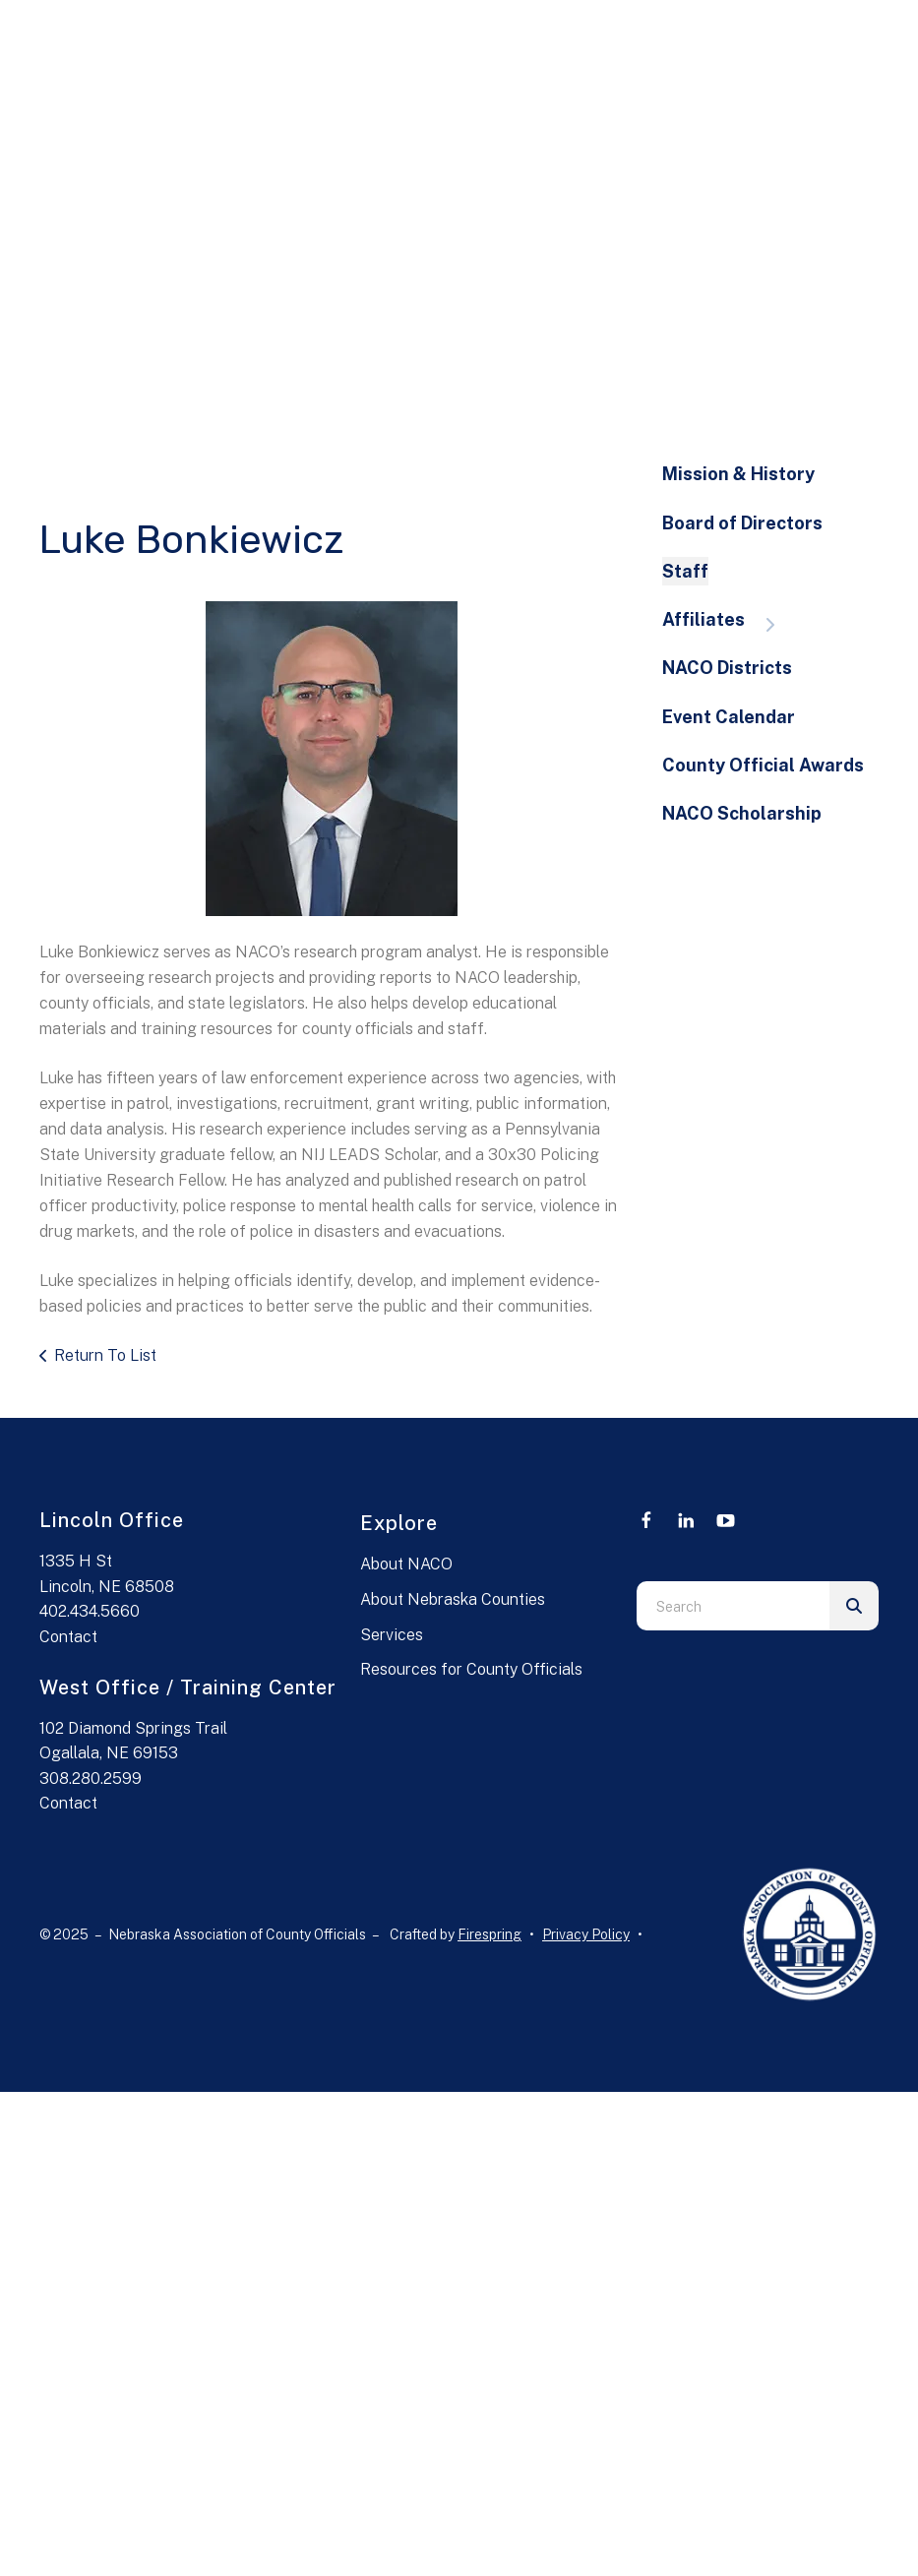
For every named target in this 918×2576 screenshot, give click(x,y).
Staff (685, 571)
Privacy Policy (586, 1934)
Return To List (105, 1355)
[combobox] (733, 1605)
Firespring (489, 1934)
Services (391, 1634)
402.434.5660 (89, 1611)
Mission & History (738, 473)
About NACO (406, 1564)
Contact (68, 1636)
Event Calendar (728, 716)
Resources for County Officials (471, 1669)
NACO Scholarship (742, 813)
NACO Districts (727, 667)
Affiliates (728, 621)
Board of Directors (742, 523)
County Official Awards (763, 765)
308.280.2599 (90, 1778)
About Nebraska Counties (452, 1599)
